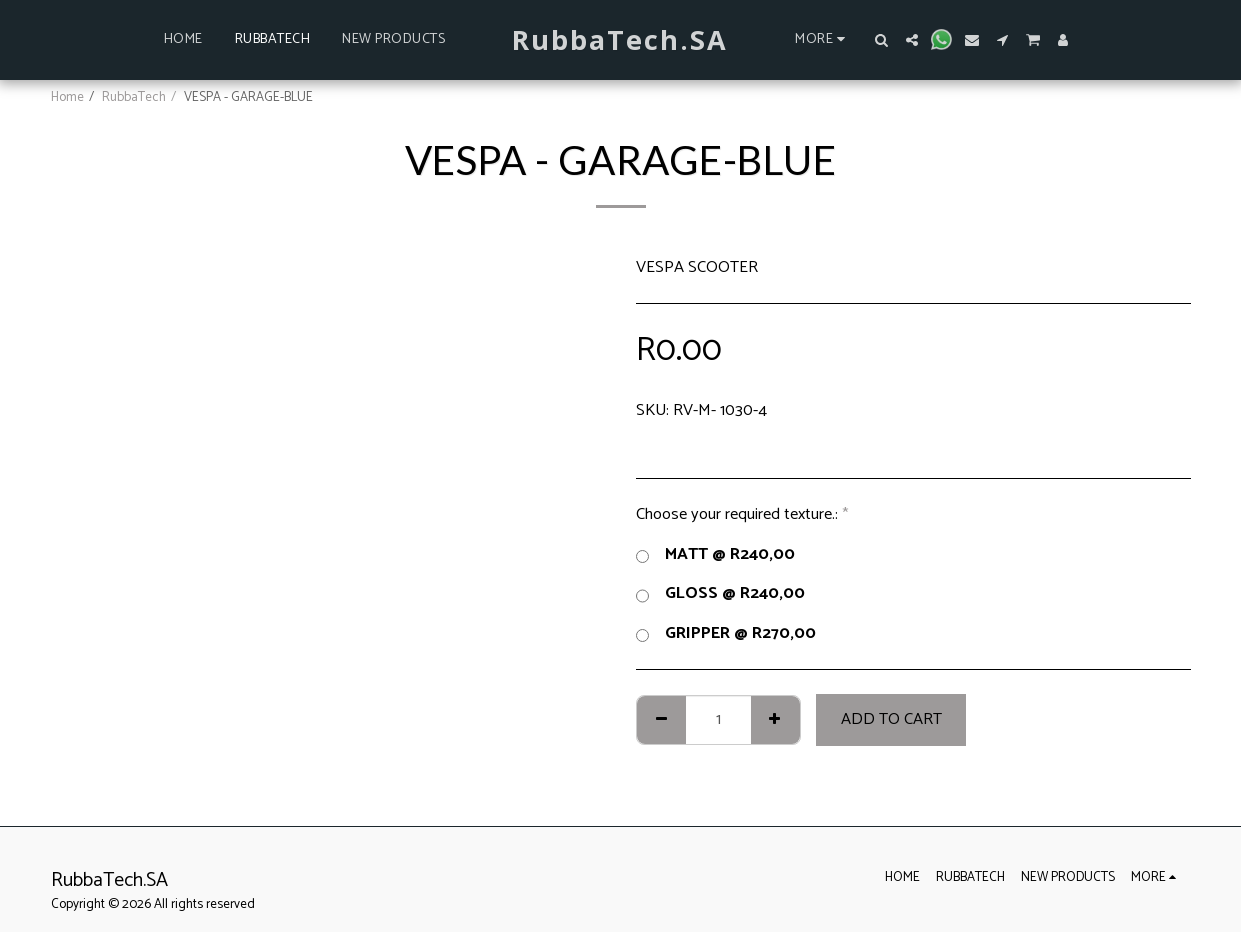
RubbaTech (134, 97)
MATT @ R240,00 (715, 555)
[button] (882, 40)
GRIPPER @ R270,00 (726, 634)
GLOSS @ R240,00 (720, 594)
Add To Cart (891, 719)
